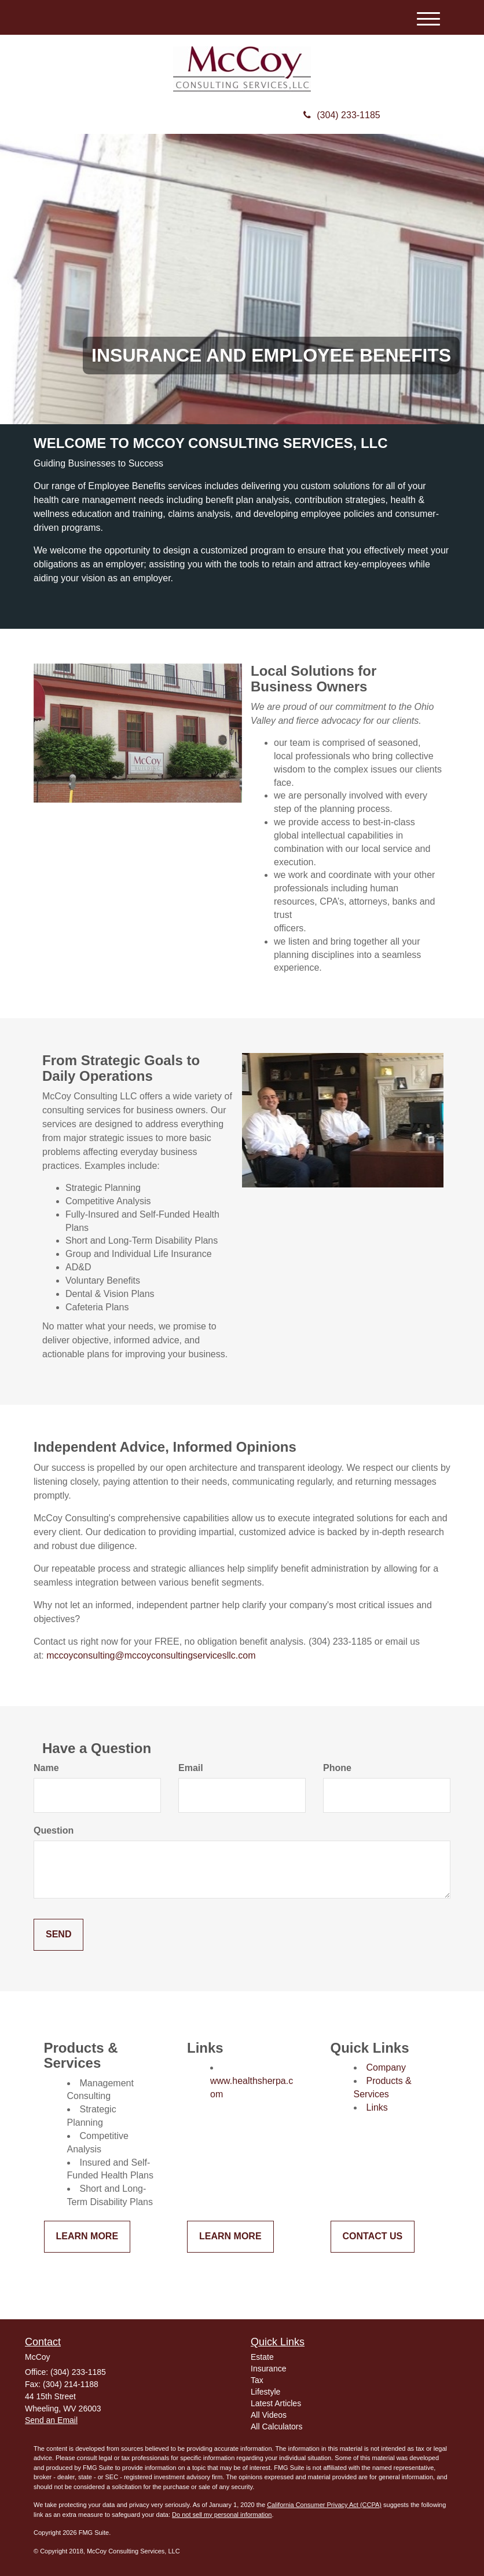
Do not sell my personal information (222, 2514)
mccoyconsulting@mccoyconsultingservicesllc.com (150, 1655)
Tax (257, 2380)
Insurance (268, 2368)
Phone (337, 1768)
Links (377, 2107)
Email (190, 1768)
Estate (262, 2357)
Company (386, 2067)
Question (54, 1830)
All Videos (269, 2415)
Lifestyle (265, 2391)
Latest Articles (276, 2403)
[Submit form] (58, 1935)
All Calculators (276, 2426)
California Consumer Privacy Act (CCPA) (324, 2504)
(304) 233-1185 (341, 115)
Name (46, 1768)
